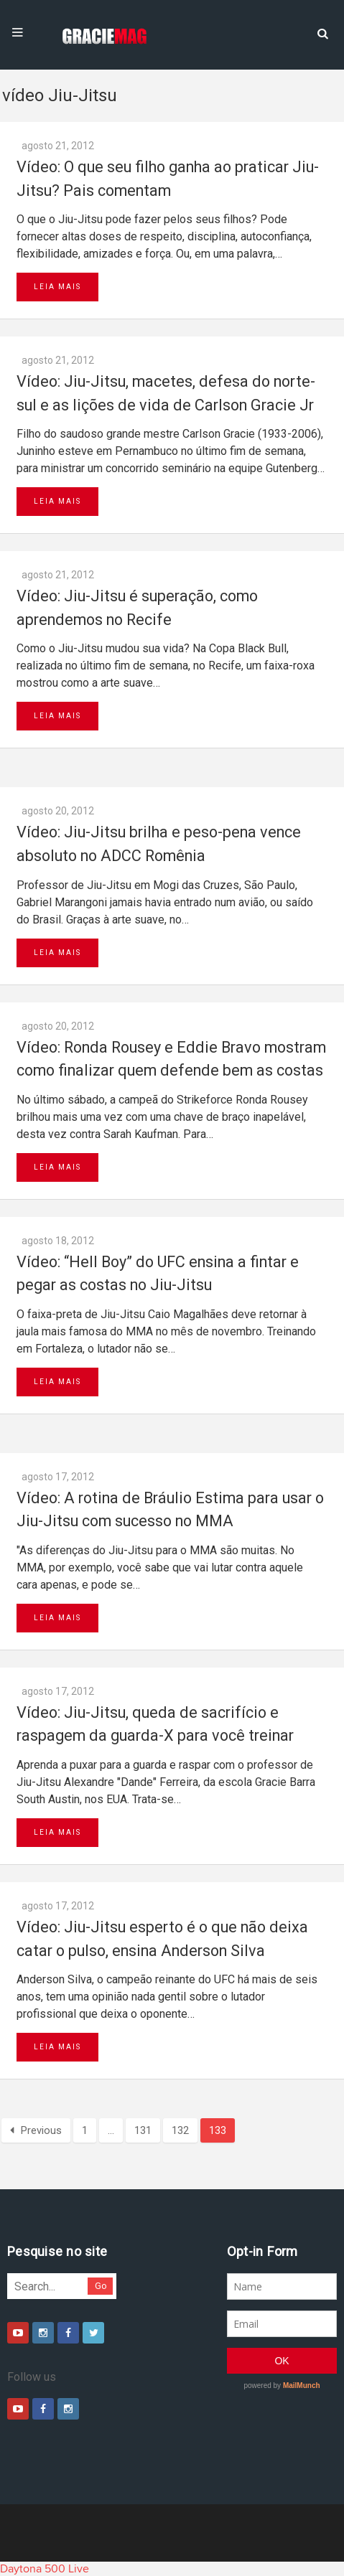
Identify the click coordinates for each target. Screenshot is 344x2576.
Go (101, 2285)
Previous (36, 2130)
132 (180, 2130)
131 (143, 2130)
